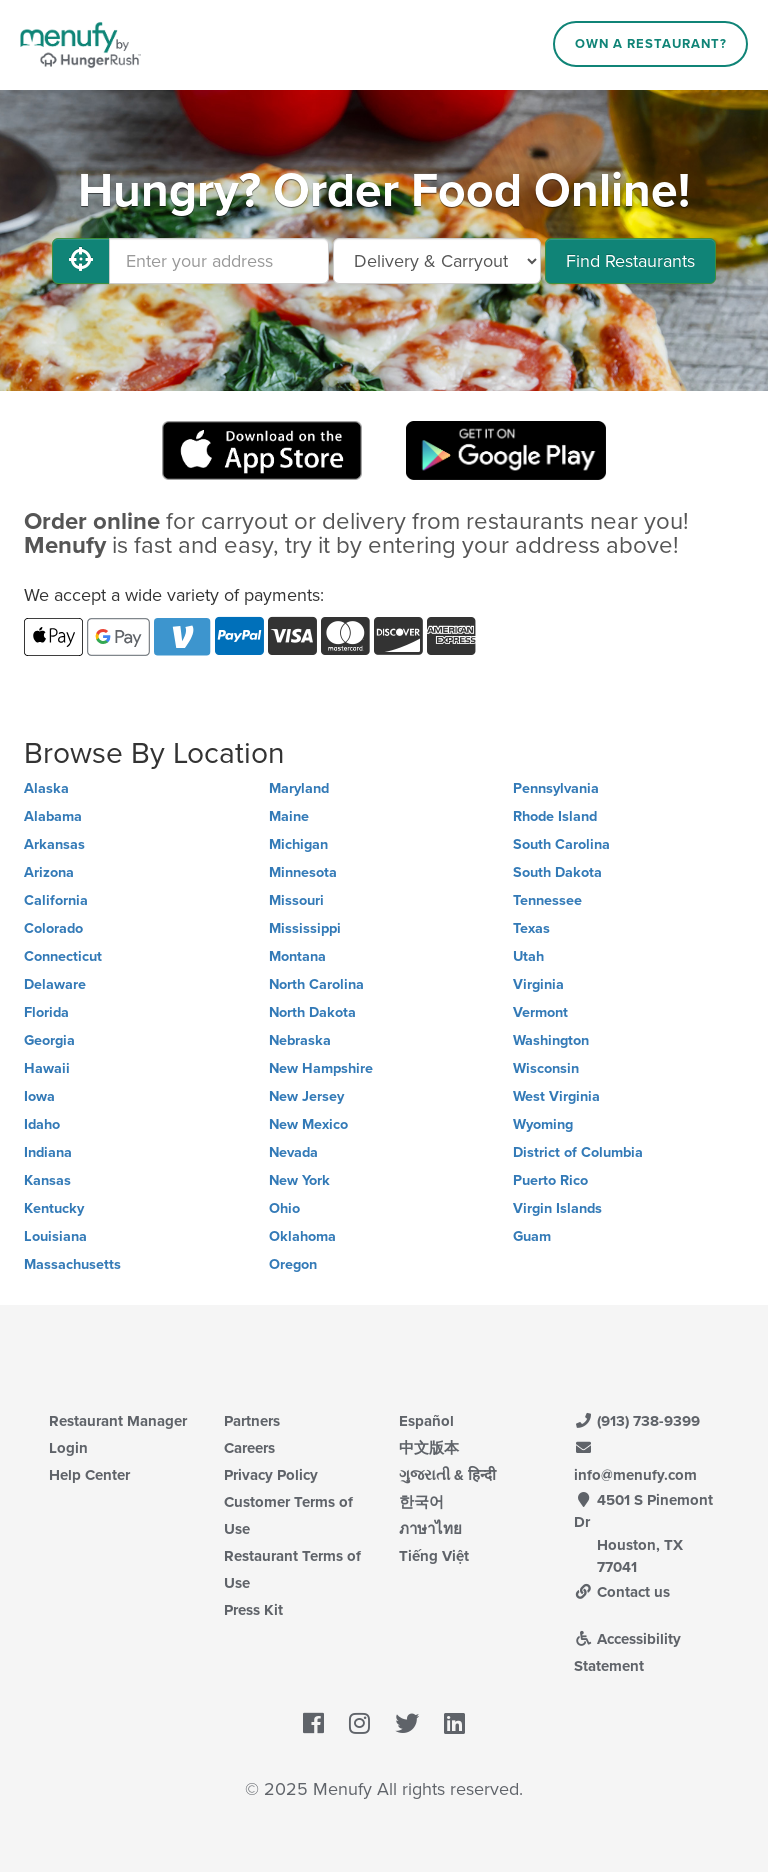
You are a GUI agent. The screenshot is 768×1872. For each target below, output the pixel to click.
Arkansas (54, 844)
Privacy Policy (271, 1475)
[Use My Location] (81, 261)
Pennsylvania (556, 788)
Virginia (538, 984)
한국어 (421, 1502)
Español (426, 1421)
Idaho (42, 1124)
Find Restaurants (630, 261)
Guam (532, 1236)
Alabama (53, 816)
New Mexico (308, 1124)
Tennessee (547, 900)
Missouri (296, 900)
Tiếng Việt (434, 1556)
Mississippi (305, 928)
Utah (528, 956)
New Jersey (306, 1096)
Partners (252, 1421)
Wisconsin (546, 1068)
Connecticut (63, 956)
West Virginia (556, 1096)
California (56, 900)
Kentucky (54, 1208)
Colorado (53, 928)
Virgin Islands (557, 1208)
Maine (289, 816)
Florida (46, 1012)
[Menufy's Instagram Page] (359, 1724)
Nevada (293, 1152)
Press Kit (253, 1610)
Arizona (49, 872)
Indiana (48, 1152)
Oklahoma (302, 1236)
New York (299, 1180)
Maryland (299, 788)
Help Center (89, 1475)
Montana (297, 956)
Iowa (39, 1096)
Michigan (298, 844)
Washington (551, 1040)
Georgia (49, 1040)
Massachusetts (72, 1264)
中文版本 (429, 1448)
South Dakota (557, 872)
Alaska (46, 788)
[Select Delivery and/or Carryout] (437, 261)
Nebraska (300, 1040)
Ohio (284, 1208)
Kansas (47, 1180)
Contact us (622, 1592)
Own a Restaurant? (651, 44)
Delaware (55, 984)
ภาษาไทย (430, 1529)
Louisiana (55, 1236)
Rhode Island (555, 816)
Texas (531, 928)
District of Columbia (578, 1152)
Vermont (540, 1012)
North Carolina (316, 984)
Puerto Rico (550, 1180)
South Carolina (561, 844)
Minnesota (303, 872)
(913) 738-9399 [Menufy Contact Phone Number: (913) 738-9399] (637, 1421)
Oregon (293, 1264)
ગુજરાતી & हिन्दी (447, 1475)
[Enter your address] (219, 261)
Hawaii (47, 1068)
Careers (249, 1448)
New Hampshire (321, 1068)
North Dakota (312, 1012)
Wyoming (543, 1124)
